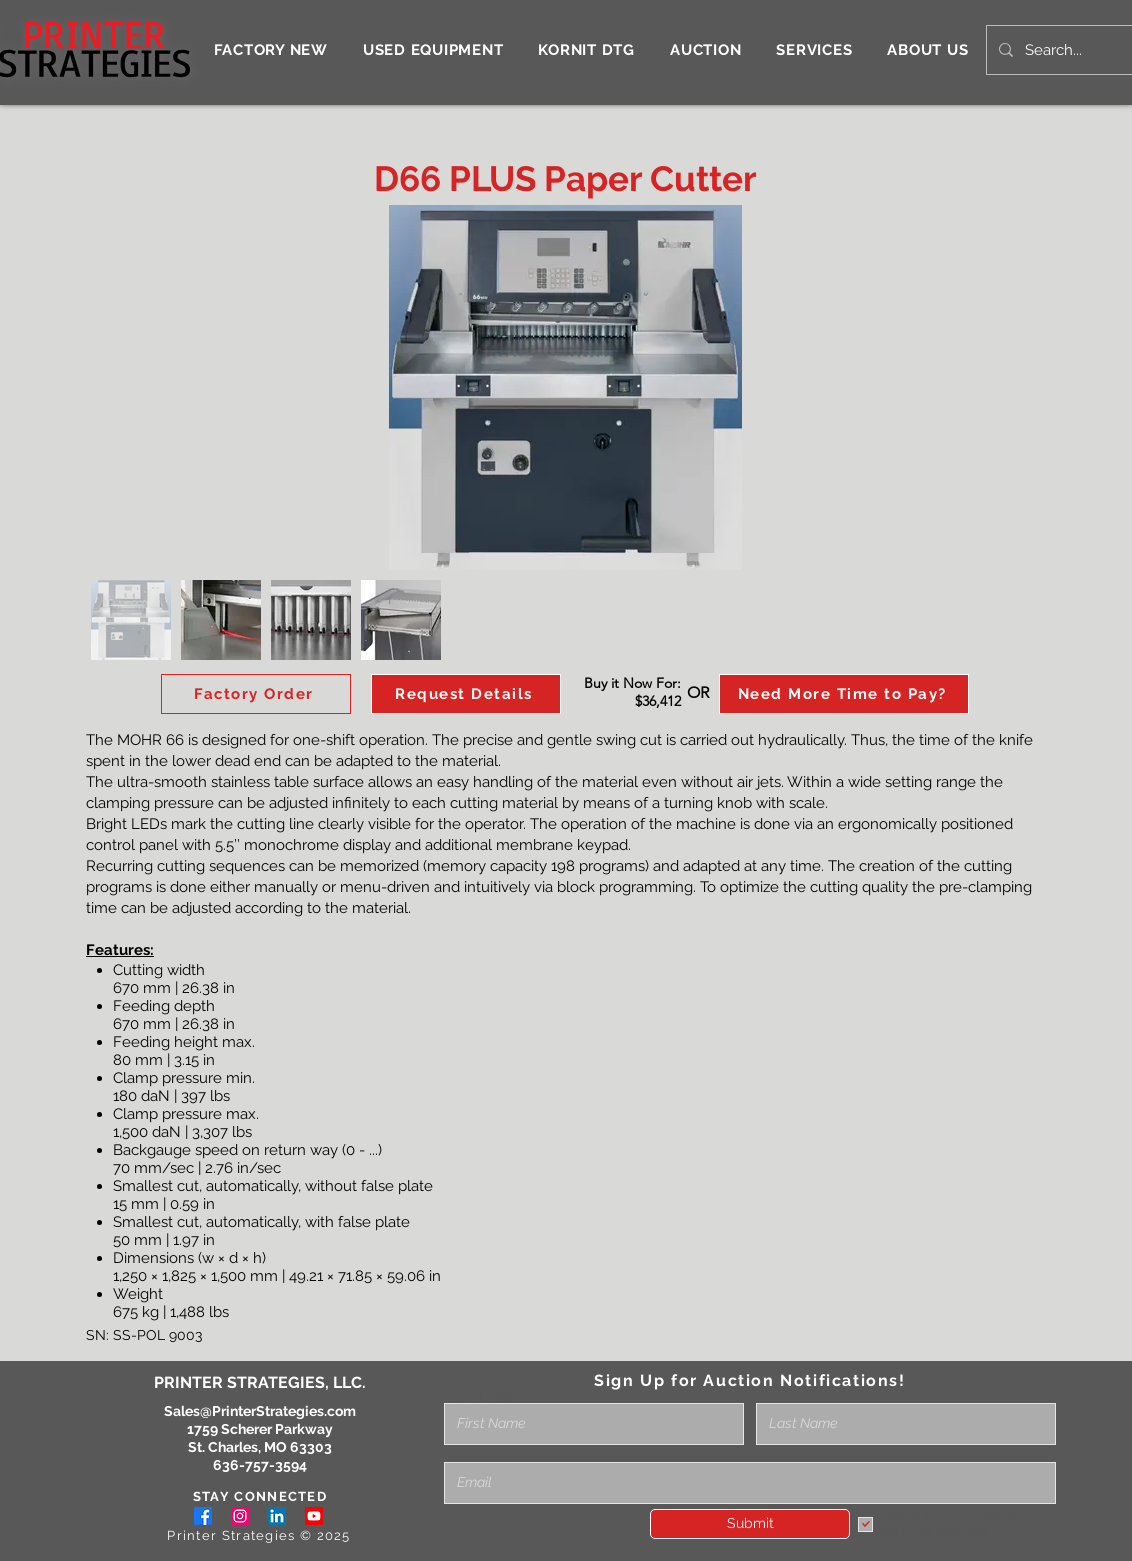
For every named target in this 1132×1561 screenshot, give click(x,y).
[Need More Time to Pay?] (844, 694)
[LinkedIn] (277, 1516)
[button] (466, 694)
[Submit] (750, 1524)
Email (462, 1455)
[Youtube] (314, 1516)
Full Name (478, 1396)
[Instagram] (240, 1516)
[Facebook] (203, 1516)
